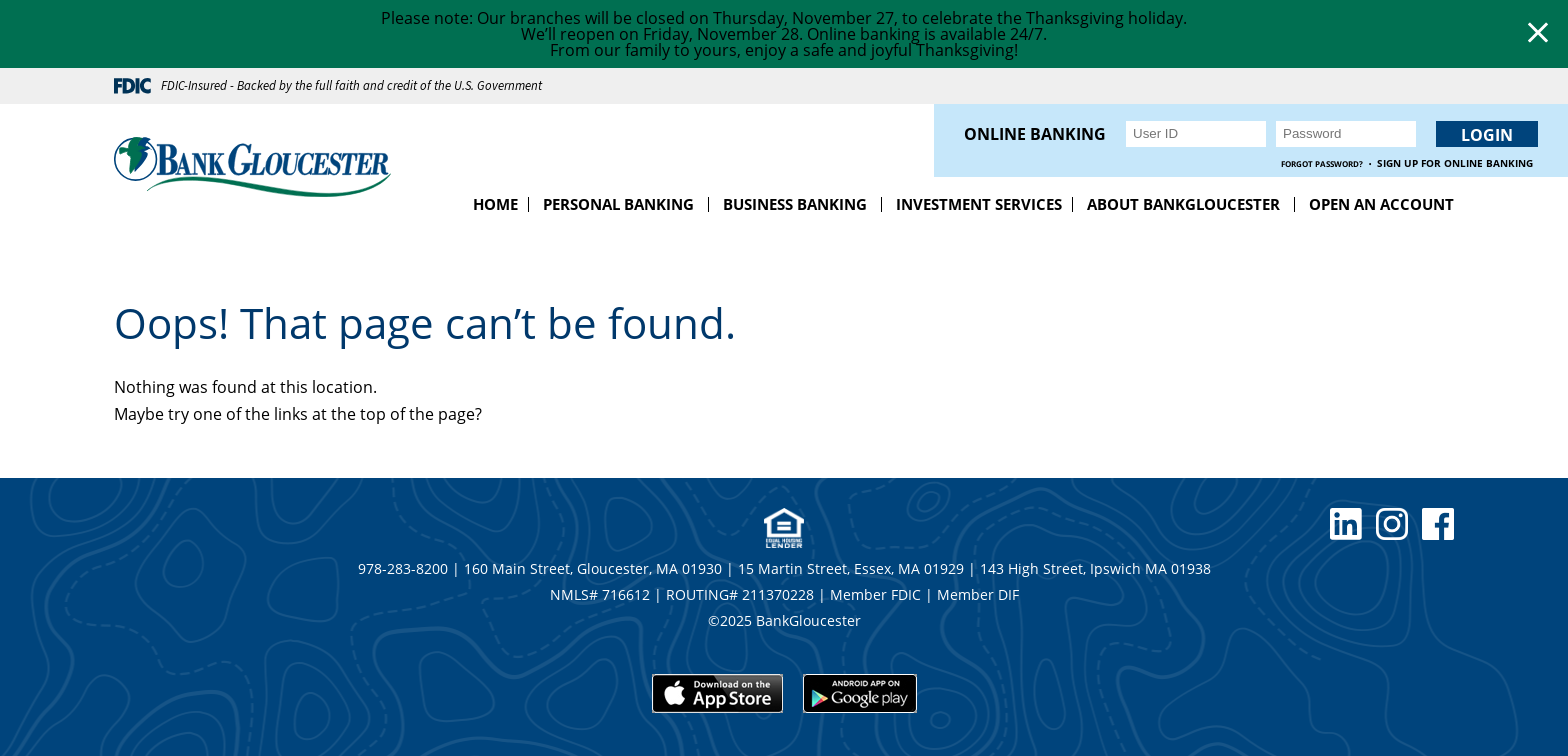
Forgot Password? (1322, 163)
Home (495, 204)
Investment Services (979, 204)
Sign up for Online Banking (1455, 163)
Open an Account (1381, 204)
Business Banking (795, 204)
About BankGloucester (1183, 204)
